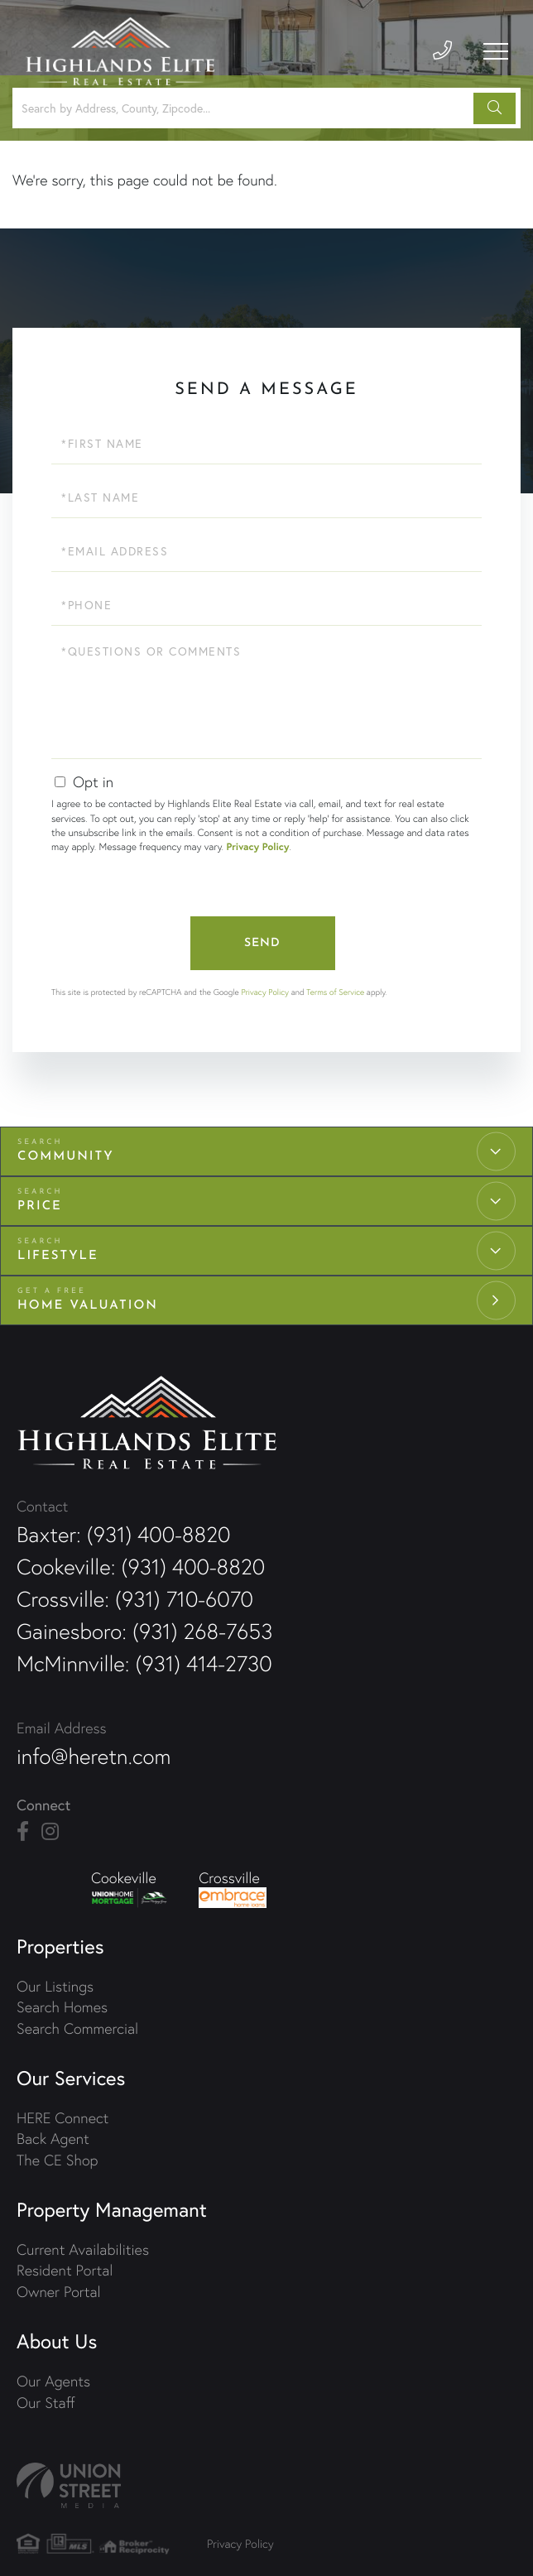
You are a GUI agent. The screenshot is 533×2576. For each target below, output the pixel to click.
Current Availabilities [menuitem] (83, 2249)
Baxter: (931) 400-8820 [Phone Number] (123, 1534)
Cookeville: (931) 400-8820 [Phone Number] (141, 1567)
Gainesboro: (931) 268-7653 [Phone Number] (144, 1631)
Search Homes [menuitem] (62, 2006)
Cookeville (130, 1888)
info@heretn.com (93, 1756)
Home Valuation (87, 1306)
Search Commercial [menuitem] (77, 2028)
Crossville (232, 1888)
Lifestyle (57, 1256)
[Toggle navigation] (495, 51)
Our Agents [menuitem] (53, 2381)
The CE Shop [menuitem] (57, 2160)
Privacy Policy (257, 847)
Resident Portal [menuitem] (65, 2270)
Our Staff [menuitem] (46, 2402)
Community (65, 1157)
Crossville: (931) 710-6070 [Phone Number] (135, 1599)
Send (262, 943)
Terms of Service (335, 992)
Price (39, 1206)
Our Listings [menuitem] (55, 1986)
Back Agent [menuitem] (53, 2138)
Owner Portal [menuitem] (59, 2291)
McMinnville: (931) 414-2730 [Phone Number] (144, 1664)
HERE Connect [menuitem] (62, 2117)
